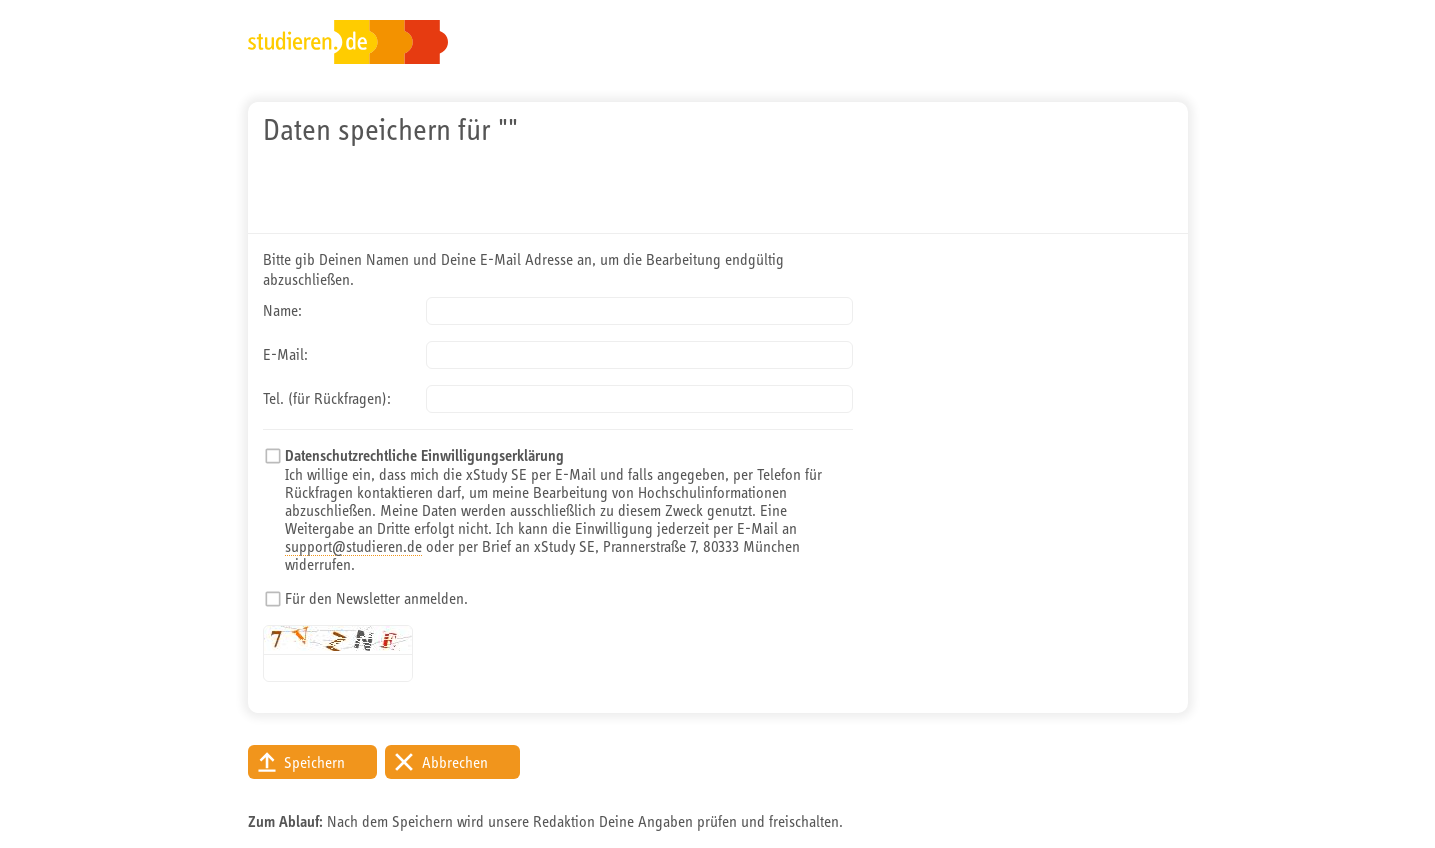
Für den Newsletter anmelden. (376, 598)
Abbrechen (455, 762)
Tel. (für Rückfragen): (327, 398)
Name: (282, 310)
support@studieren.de (353, 546)
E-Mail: (285, 354)
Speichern (314, 762)
